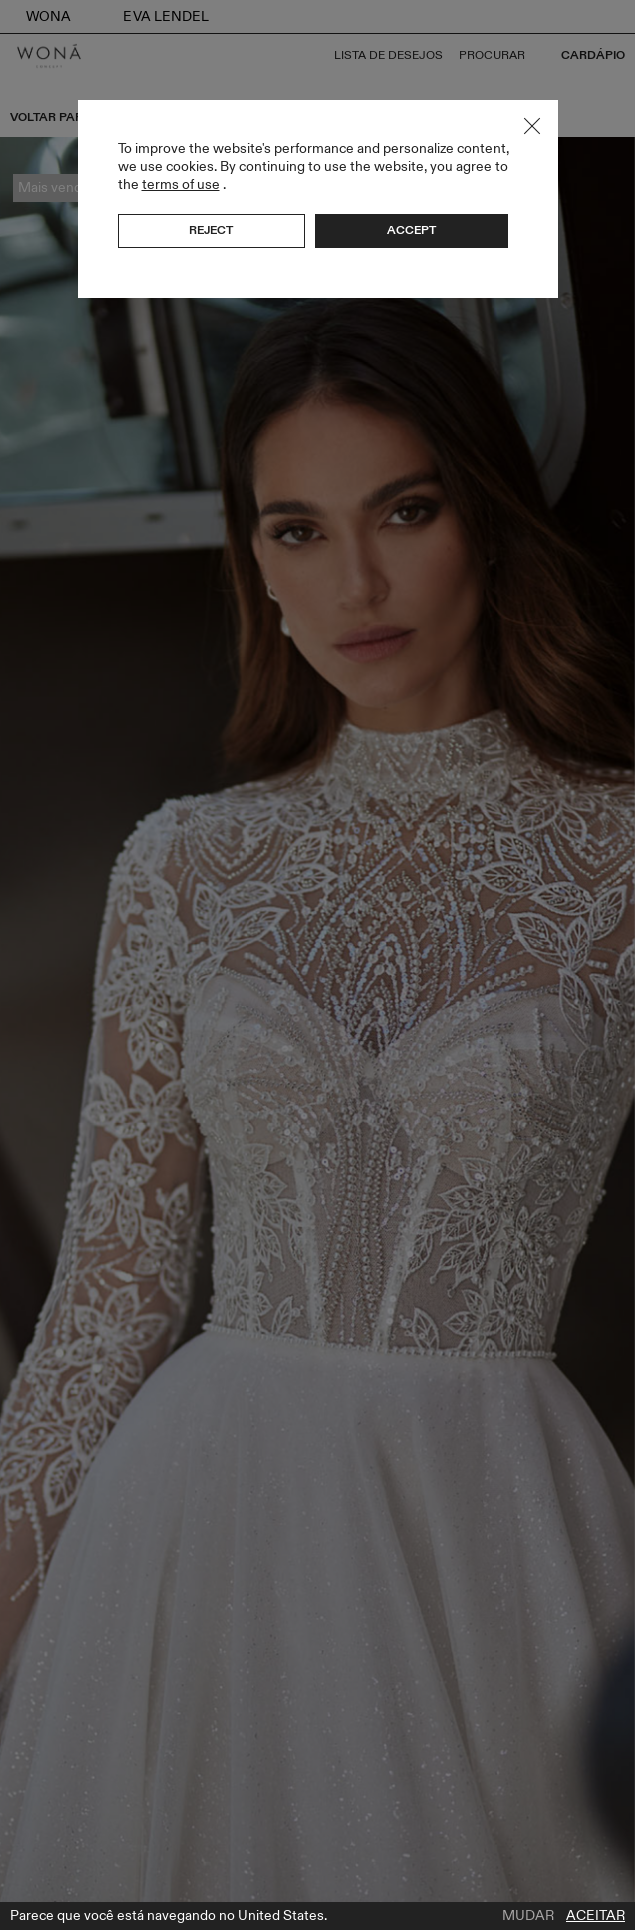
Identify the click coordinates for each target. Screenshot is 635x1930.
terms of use (181, 184)
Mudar (528, 1916)
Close (532, 126)
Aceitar (595, 1916)
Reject (211, 230)
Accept (411, 230)
